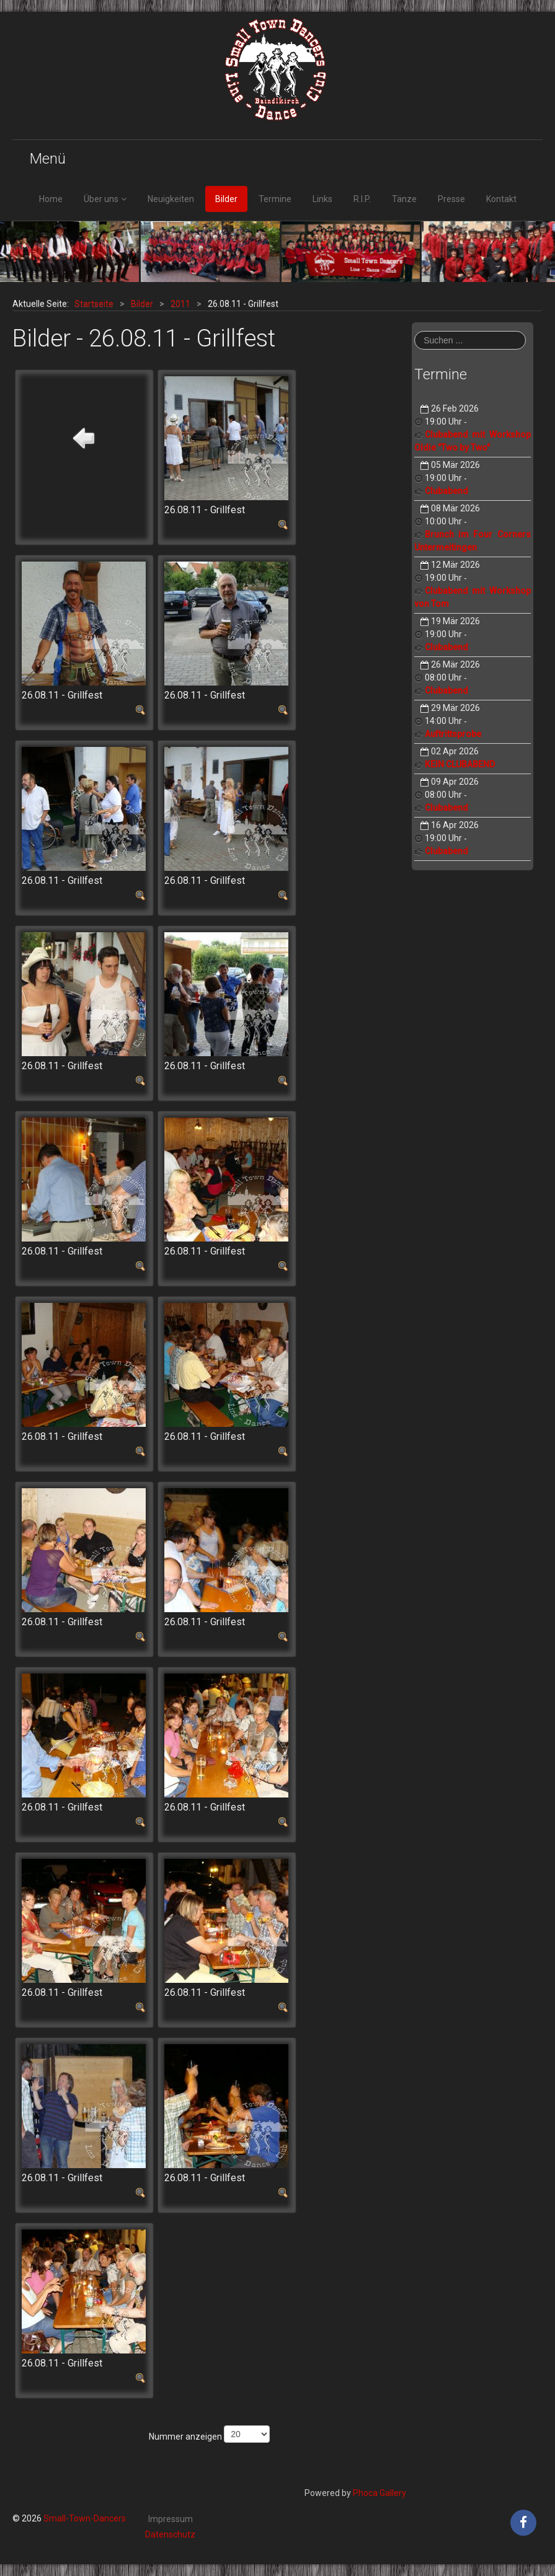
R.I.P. (362, 199)
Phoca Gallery (379, 2493)
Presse (451, 199)
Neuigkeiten (171, 199)
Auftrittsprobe (453, 734)
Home (51, 199)
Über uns (101, 199)
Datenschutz (170, 2534)
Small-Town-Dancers (84, 2518)
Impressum (170, 2519)
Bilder (226, 199)
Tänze (404, 199)
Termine (275, 199)
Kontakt (501, 199)
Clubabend (446, 491)
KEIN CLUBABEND (460, 764)
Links (322, 199)
